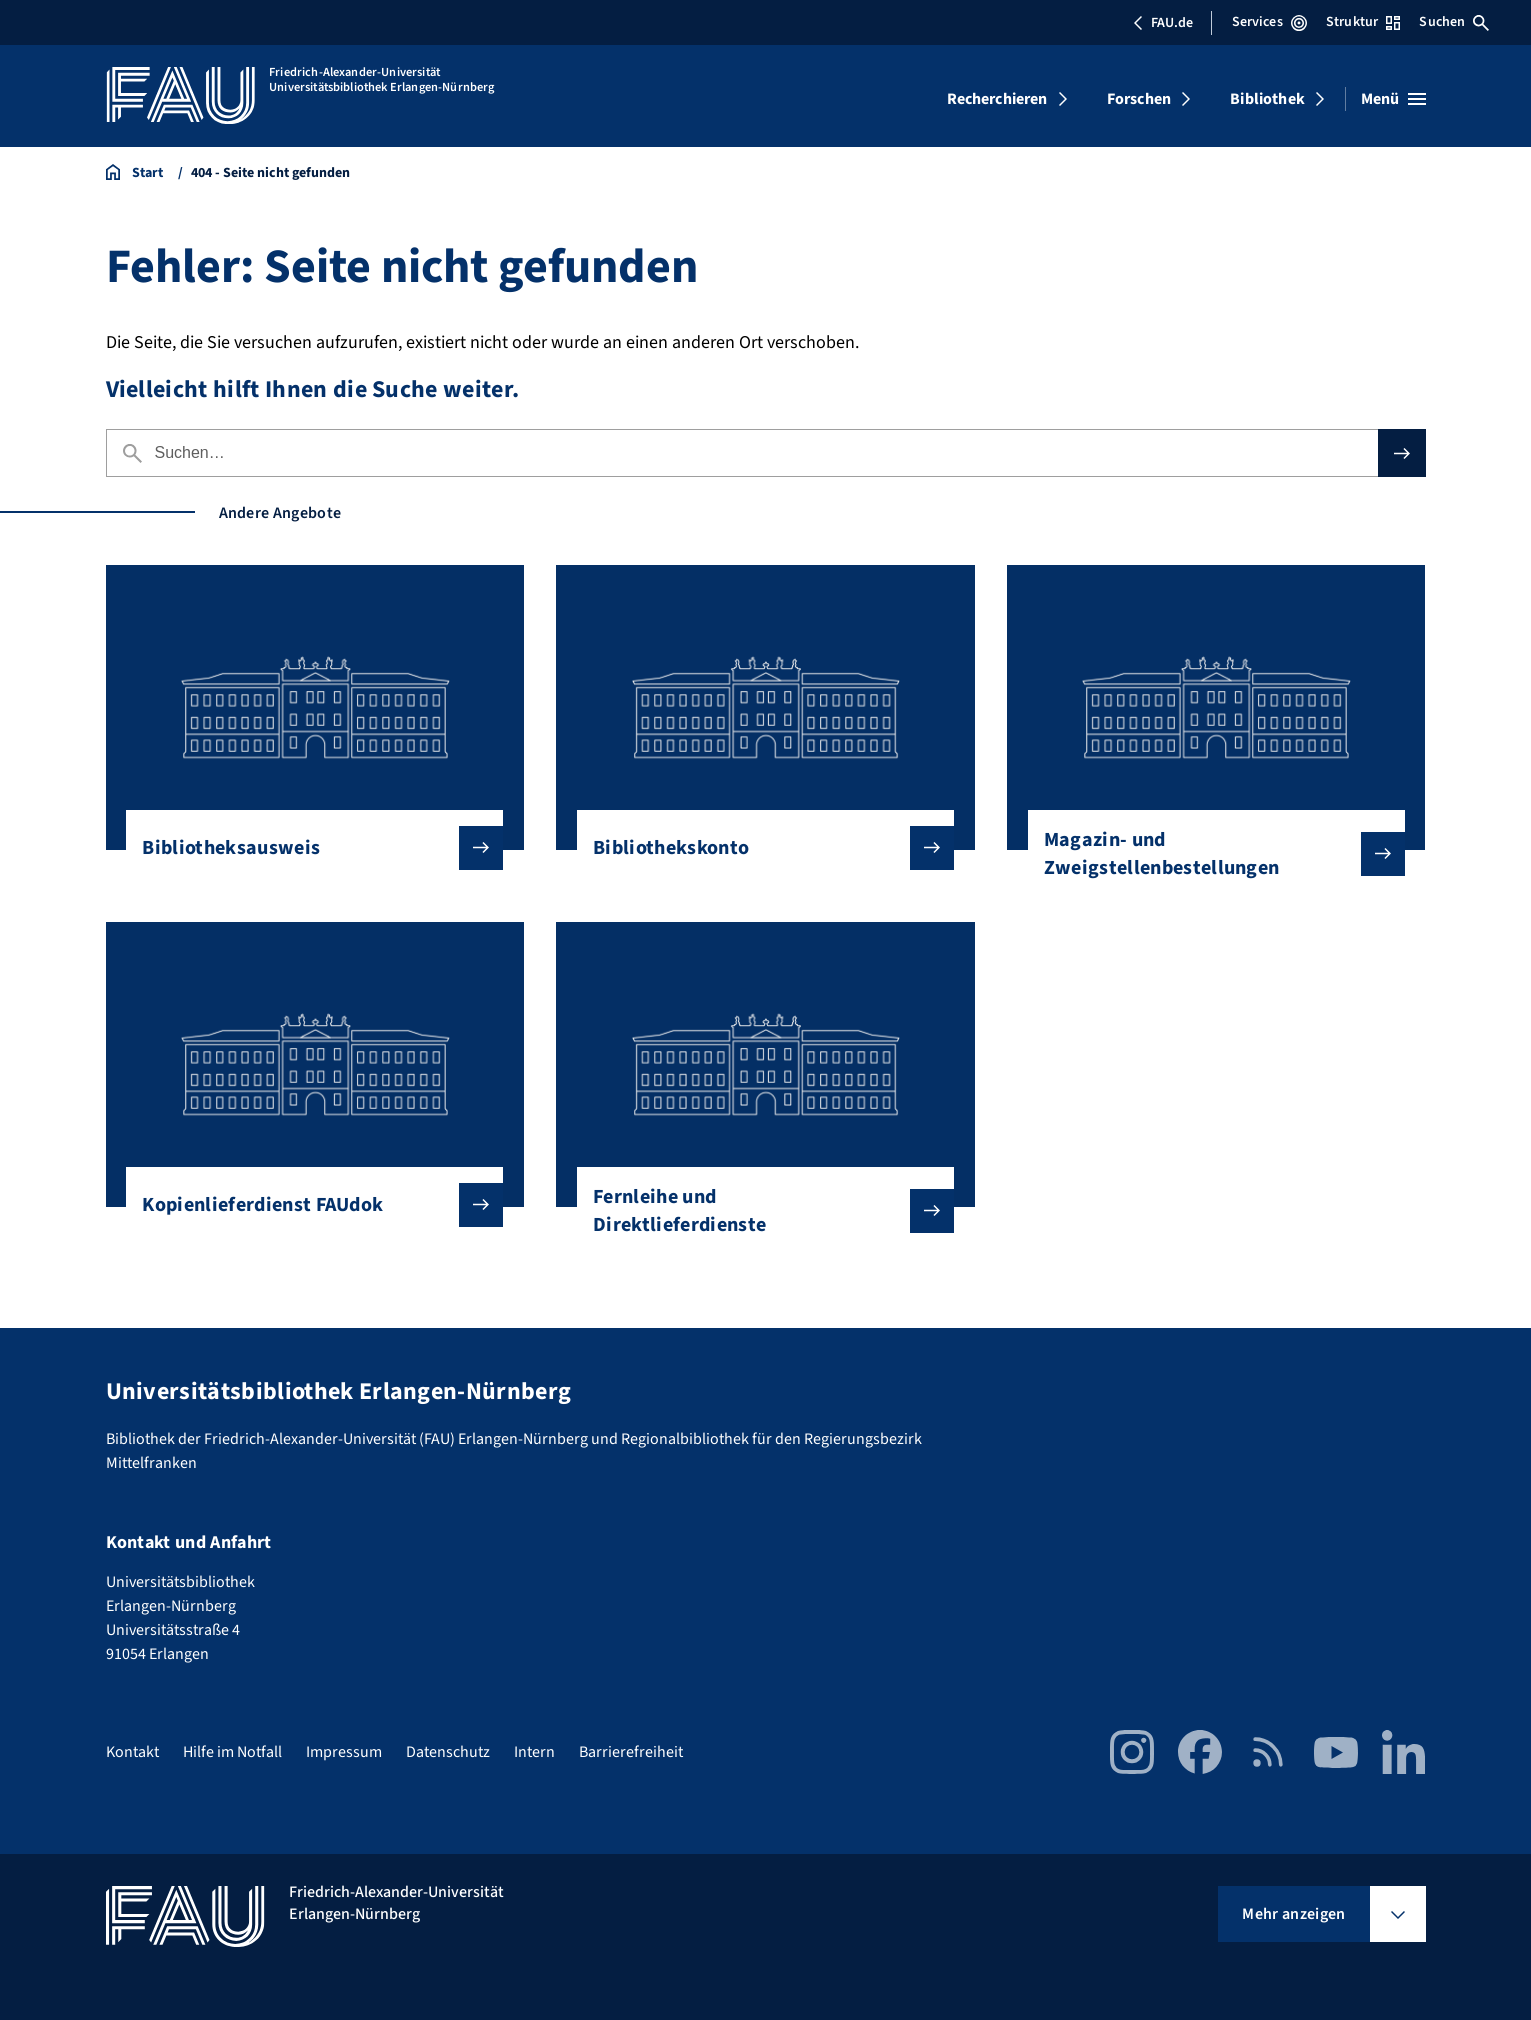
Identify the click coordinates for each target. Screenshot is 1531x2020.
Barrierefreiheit (631, 1752)
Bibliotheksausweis (306, 848)
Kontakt (132, 1752)
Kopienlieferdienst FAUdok (306, 1205)
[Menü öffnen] (1393, 99)
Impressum (344, 1752)
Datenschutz (448, 1752)
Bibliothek (1267, 99)
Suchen (1454, 22)
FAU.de (1163, 23)
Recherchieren (997, 99)
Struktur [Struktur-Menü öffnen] (1363, 22)
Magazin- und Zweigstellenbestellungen (1208, 854)
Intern (534, 1752)
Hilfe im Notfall (232, 1752)
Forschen (1139, 99)
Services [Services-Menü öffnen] (1269, 22)
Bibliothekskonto (757, 848)
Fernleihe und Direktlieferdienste (757, 1211)
